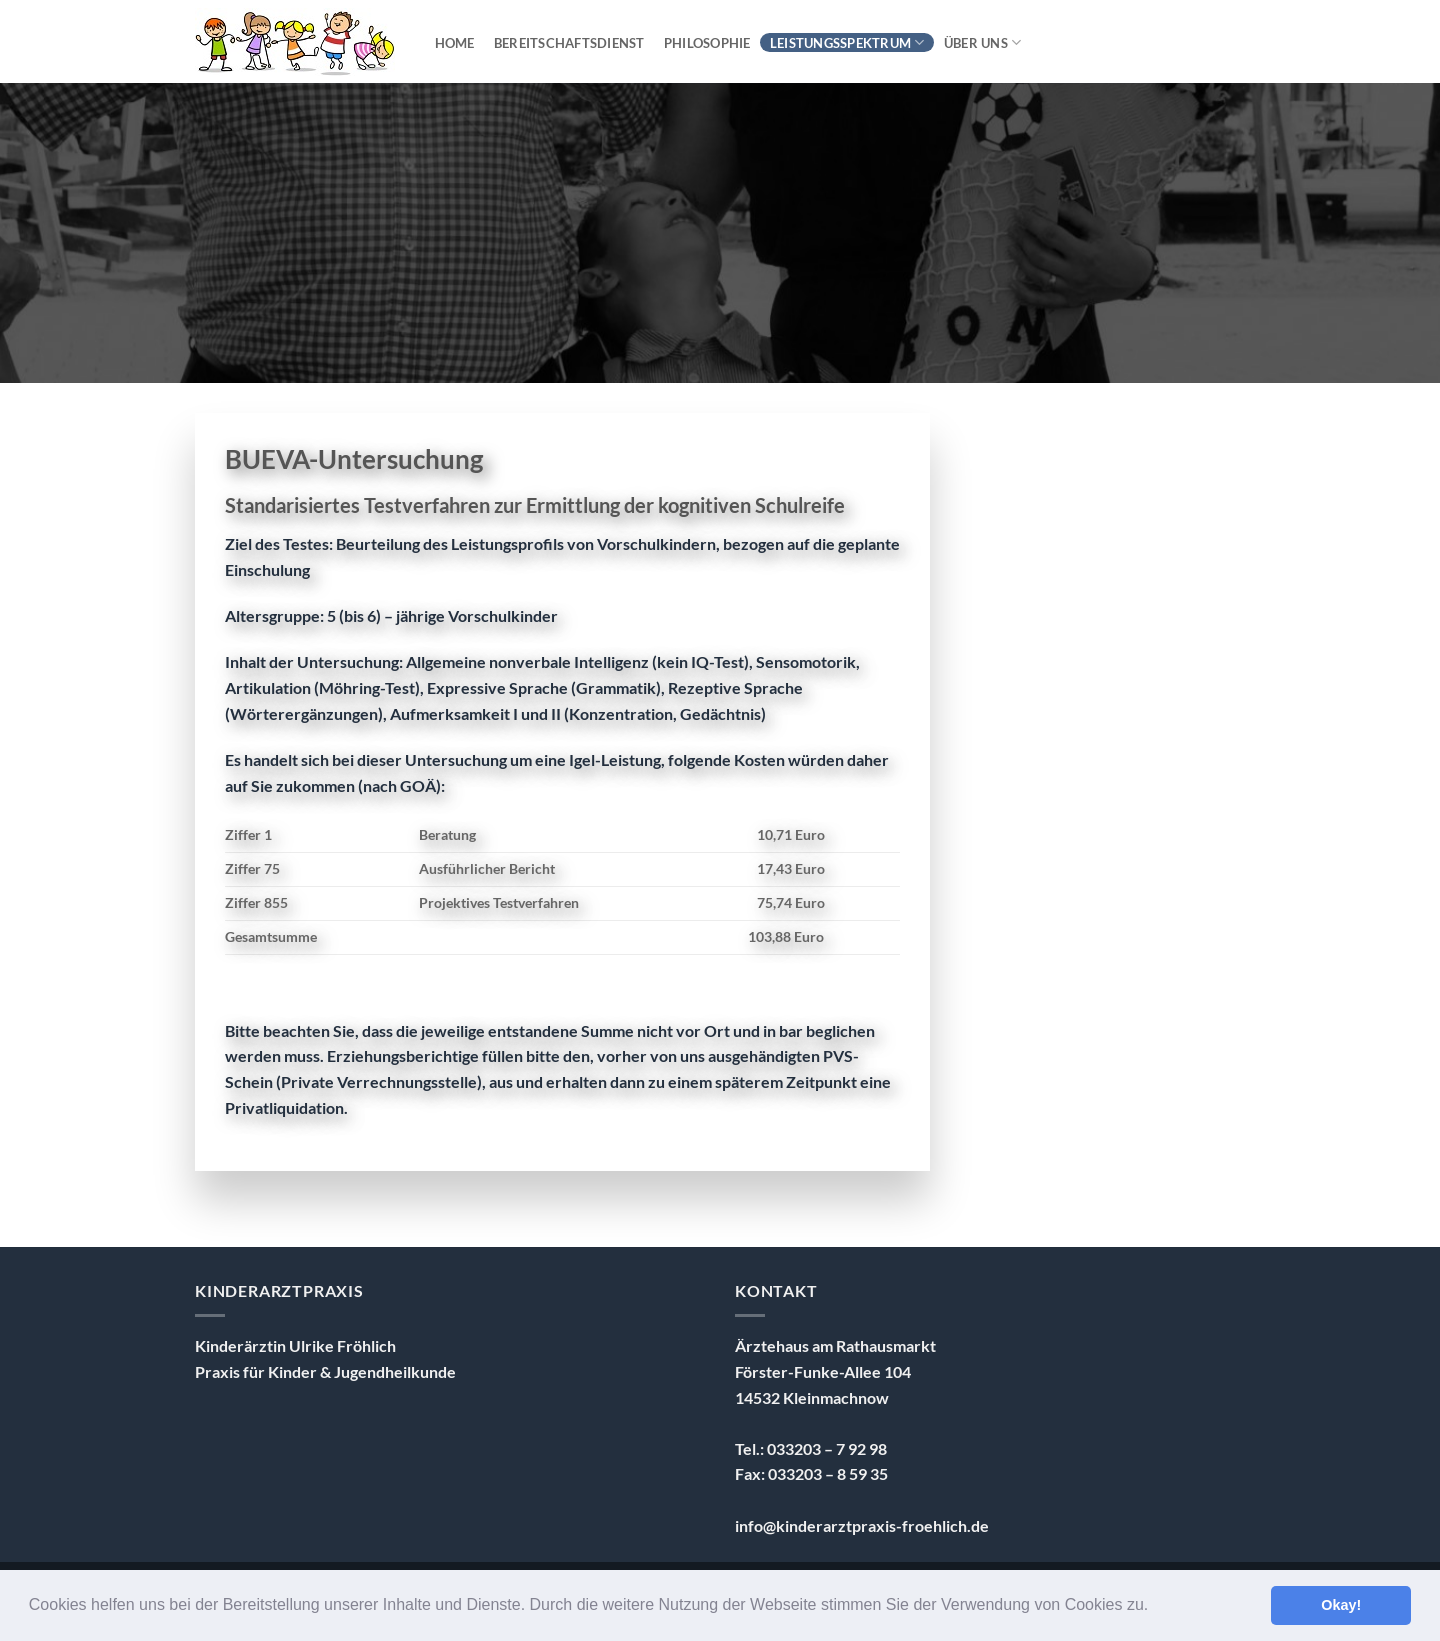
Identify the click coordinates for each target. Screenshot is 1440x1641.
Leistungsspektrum (847, 42)
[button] (1156, 1607)
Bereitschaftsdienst (569, 43)
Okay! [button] (1341, 1605)
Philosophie (707, 43)
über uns (983, 42)
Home (455, 43)
